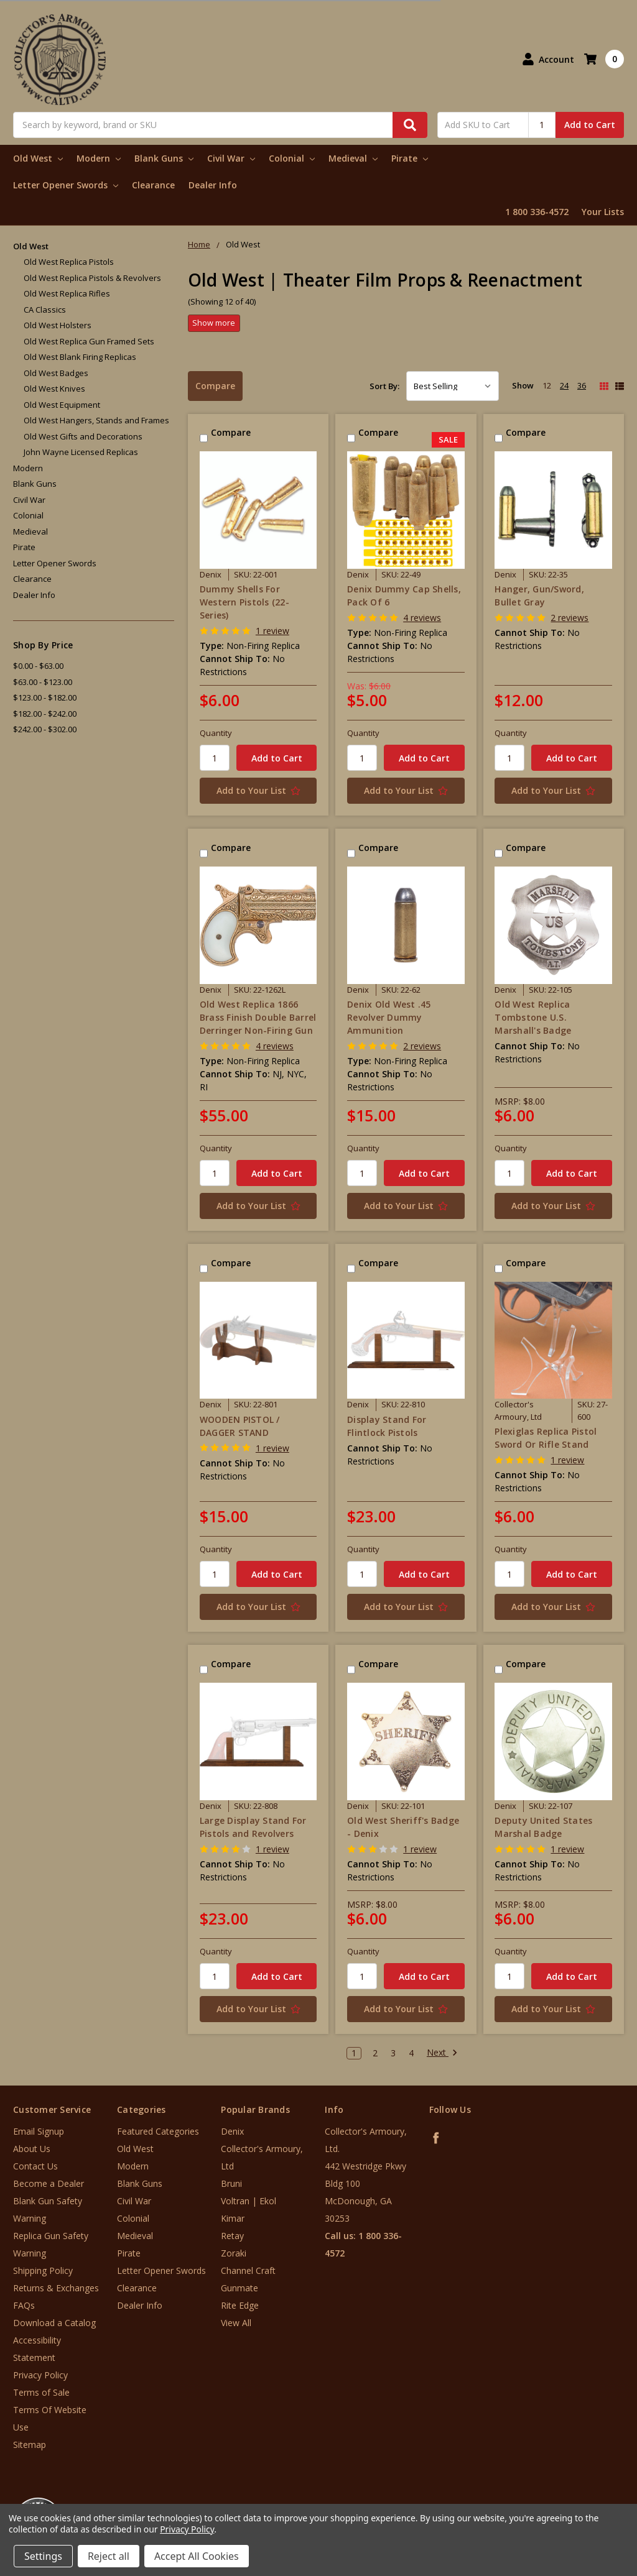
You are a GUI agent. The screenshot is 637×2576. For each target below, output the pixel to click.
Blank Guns (163, 158)
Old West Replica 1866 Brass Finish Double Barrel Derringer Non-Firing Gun (258, 1017)
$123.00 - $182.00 (45, 697)
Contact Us (35, 2166)
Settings (43, 2556)
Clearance (153, 185)
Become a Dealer (48, 2183)
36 (581, 385)
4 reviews (422, 617)
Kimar (232, 2218)
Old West (38, 158)
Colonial (292, 158)
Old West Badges (56, 373)
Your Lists (603, 212)
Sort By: (384, 386)
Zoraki (233, 2253)
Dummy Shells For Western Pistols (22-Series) (244, 602)
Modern (99, 158)
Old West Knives (54, 388)
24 (564, 385)
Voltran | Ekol (248, 2201)
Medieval (353, 158)
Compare (215, 386)
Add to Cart (589, 125)
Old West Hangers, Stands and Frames (96, 420)
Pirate (409, 158)
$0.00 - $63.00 (38, 665)
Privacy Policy (40, 2375)
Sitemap (29, 2444)
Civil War (231, 158)
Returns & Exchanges (56, 2288)
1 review (272, 631)
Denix (232, 2131)
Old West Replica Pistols (69, 261)
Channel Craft (248, 2270)
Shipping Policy (43, 2270)
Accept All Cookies (196, 2556)
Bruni (231, 2183)
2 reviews (569, 617)
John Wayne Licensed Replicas (81, 452)
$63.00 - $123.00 (42, 682)
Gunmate (239, 2288)
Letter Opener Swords (65, 185)
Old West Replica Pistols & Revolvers (92, 277)
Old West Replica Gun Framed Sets (89, 341)
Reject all (108, 2556)
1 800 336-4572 (537, 212)
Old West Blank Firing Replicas (80, 356)
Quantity (216, 732)
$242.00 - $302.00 (45, 729)
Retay (232, 2236)
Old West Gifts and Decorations (83, 436)
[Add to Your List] (258, 791)
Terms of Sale (41, 2392)
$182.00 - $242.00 (45, 713)
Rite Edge (240, 2305)
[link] (585, 2501)
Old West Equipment (62, 404)
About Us (31, 2149)
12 (546, 385)
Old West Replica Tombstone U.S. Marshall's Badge (533, 1017)
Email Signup (38, 2131)
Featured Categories (158, 2131)
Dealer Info (212, 185)
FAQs (24, 2305)
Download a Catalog (54, 2323)
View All (236, 2323)
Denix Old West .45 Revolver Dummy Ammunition (389, 1017)
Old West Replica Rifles (67, 293)
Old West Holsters (57, 325)
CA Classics (45, 309)
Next (442, 2053)
